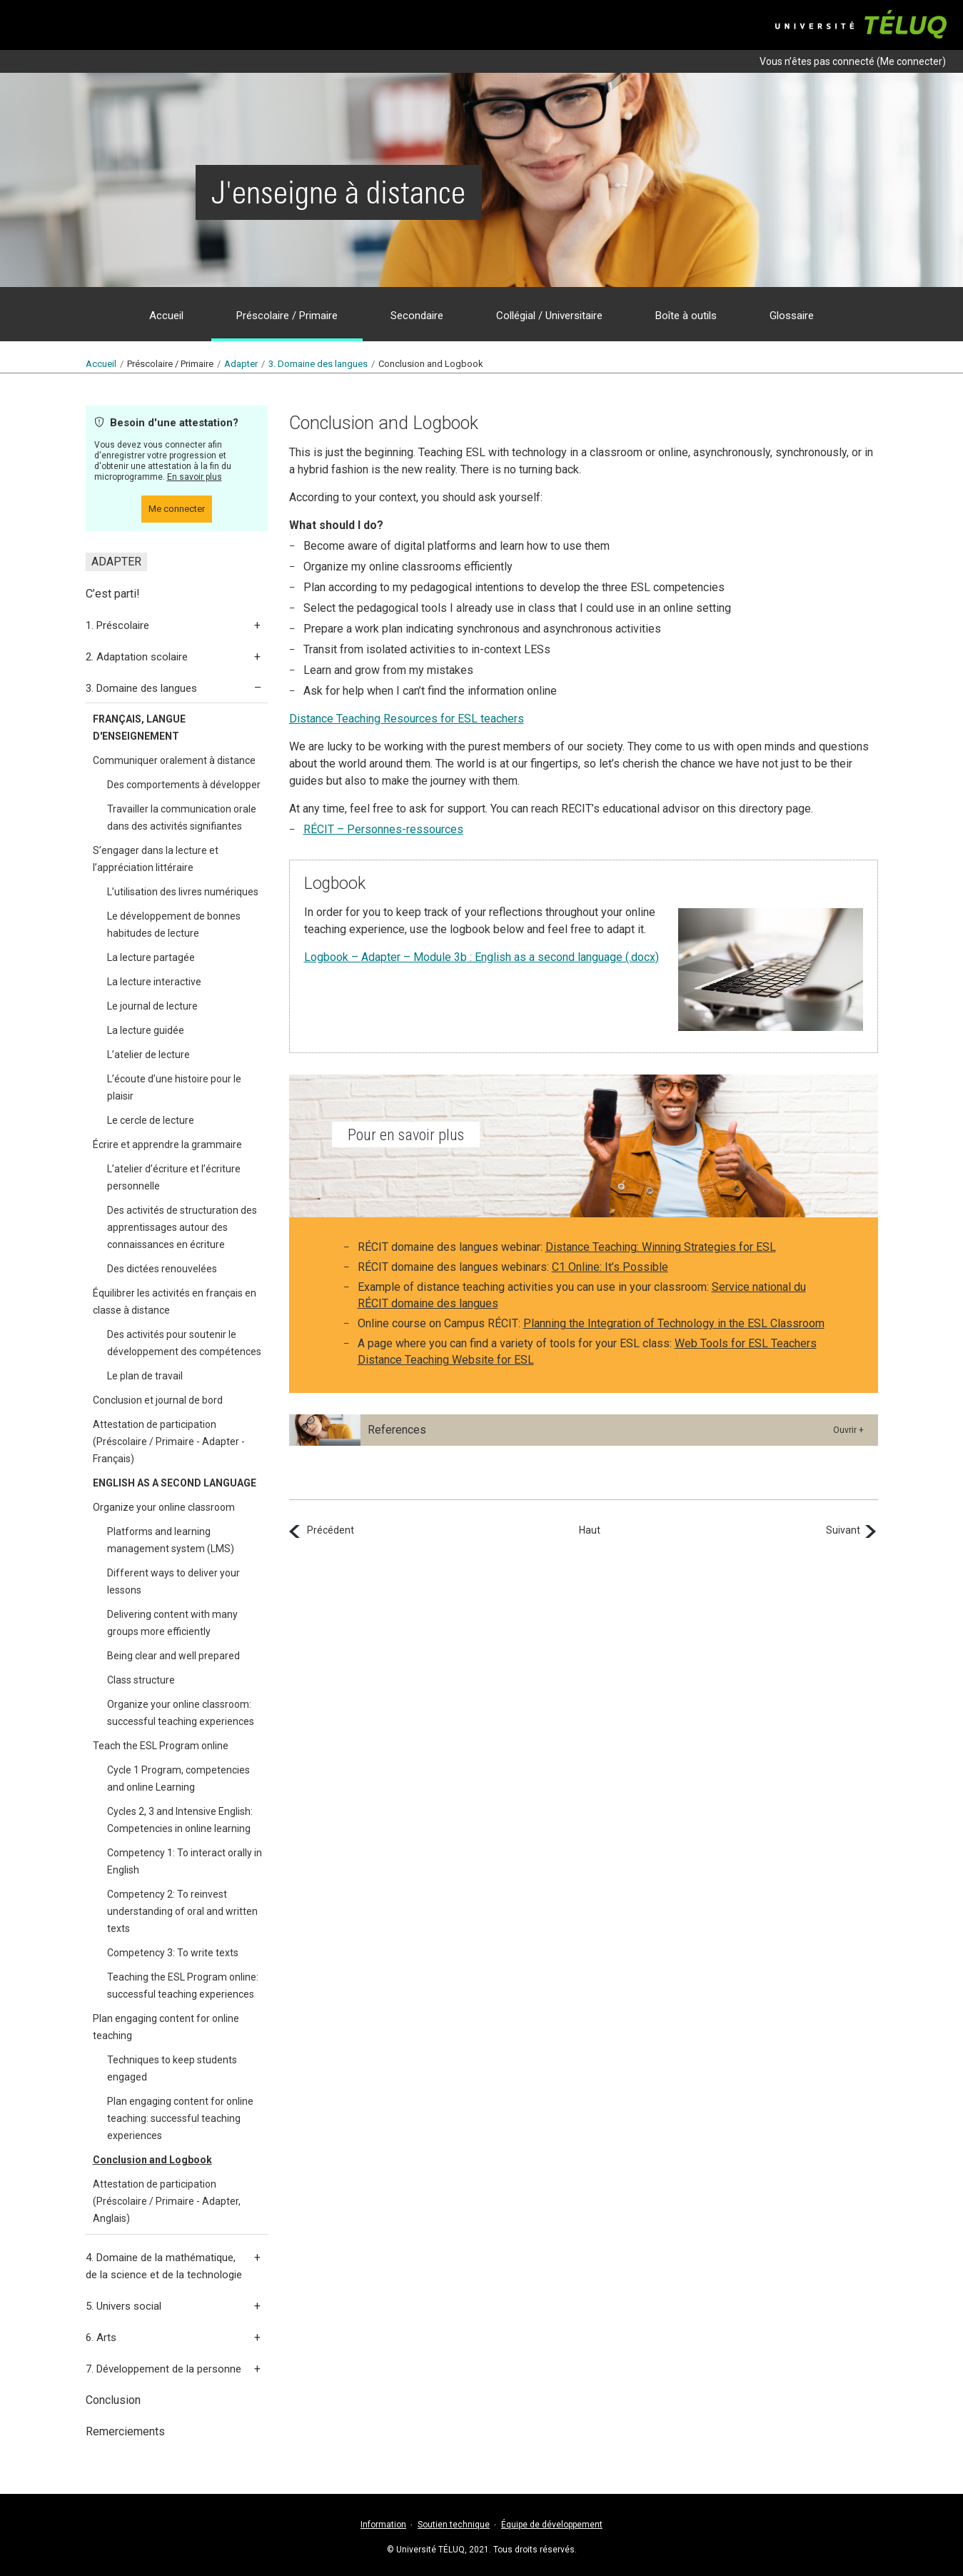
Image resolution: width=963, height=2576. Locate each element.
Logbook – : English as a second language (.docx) (481, 957)
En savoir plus (194, 477)
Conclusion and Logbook (152, 2159)
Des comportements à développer (184, 784)
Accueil (101, 363)
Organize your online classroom (164, 1507)
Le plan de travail (145, 1376)
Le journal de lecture (152, 1006)
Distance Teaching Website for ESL (446, 1360)
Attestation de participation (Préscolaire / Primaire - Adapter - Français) (169, 1441)
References (397, 1430)
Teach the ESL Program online (160, 1745)
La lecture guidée (145, 1030)
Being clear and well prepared (173, 1655)
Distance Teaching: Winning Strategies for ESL (660, 1247)
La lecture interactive (154, 981)
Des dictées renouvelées (162, 1268)
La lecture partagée (151, 957)
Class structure (141, 1680)
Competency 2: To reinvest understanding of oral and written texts (182, 1911)
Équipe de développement (551, 2525)
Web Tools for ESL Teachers (746, 1343)
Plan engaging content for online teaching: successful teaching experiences (180, 2118)
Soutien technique (454, 2525)
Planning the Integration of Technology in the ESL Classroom (674, 1323)
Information (383, 2525)
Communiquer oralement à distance (174, 760)
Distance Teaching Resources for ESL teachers (406, 718)
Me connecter (911, 61)
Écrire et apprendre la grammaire (167, 1144)
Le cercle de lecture (150, 1120)
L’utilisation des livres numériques (182, 891)
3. (318, 363)
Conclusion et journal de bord (158, 1400)
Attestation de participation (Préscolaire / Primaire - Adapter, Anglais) (167, 2201)
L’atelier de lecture (148, 1054)
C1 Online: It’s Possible (610, 1267)
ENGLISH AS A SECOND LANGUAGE (174, 1483)
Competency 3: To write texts (172, 1952)
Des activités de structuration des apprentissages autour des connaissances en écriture (182, 1227)
